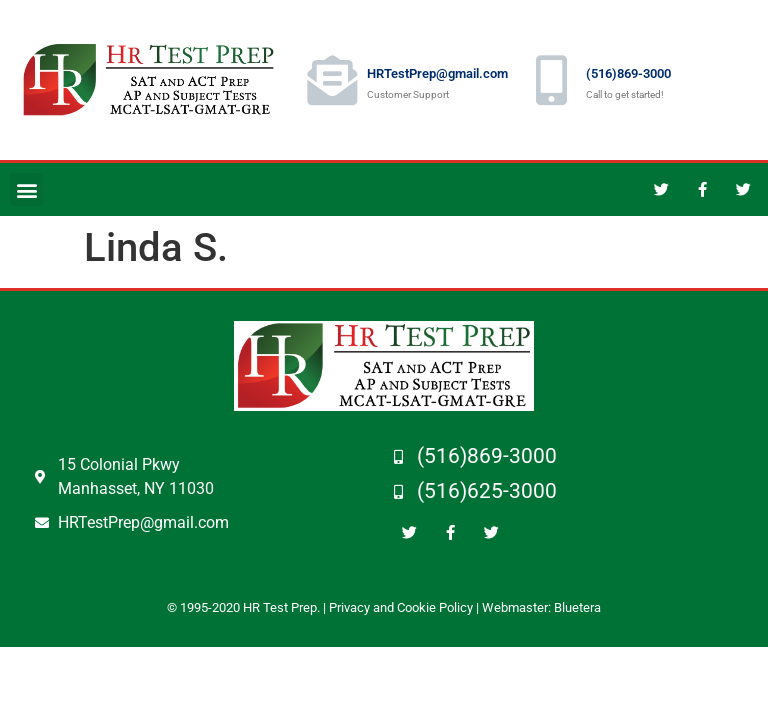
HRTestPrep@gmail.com (437, 73)
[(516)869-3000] (551, 80)
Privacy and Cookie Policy (401, 607)
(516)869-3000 (628, 73)
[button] (26, 189)
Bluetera (577, 607)
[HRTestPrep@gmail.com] (332, 80)
